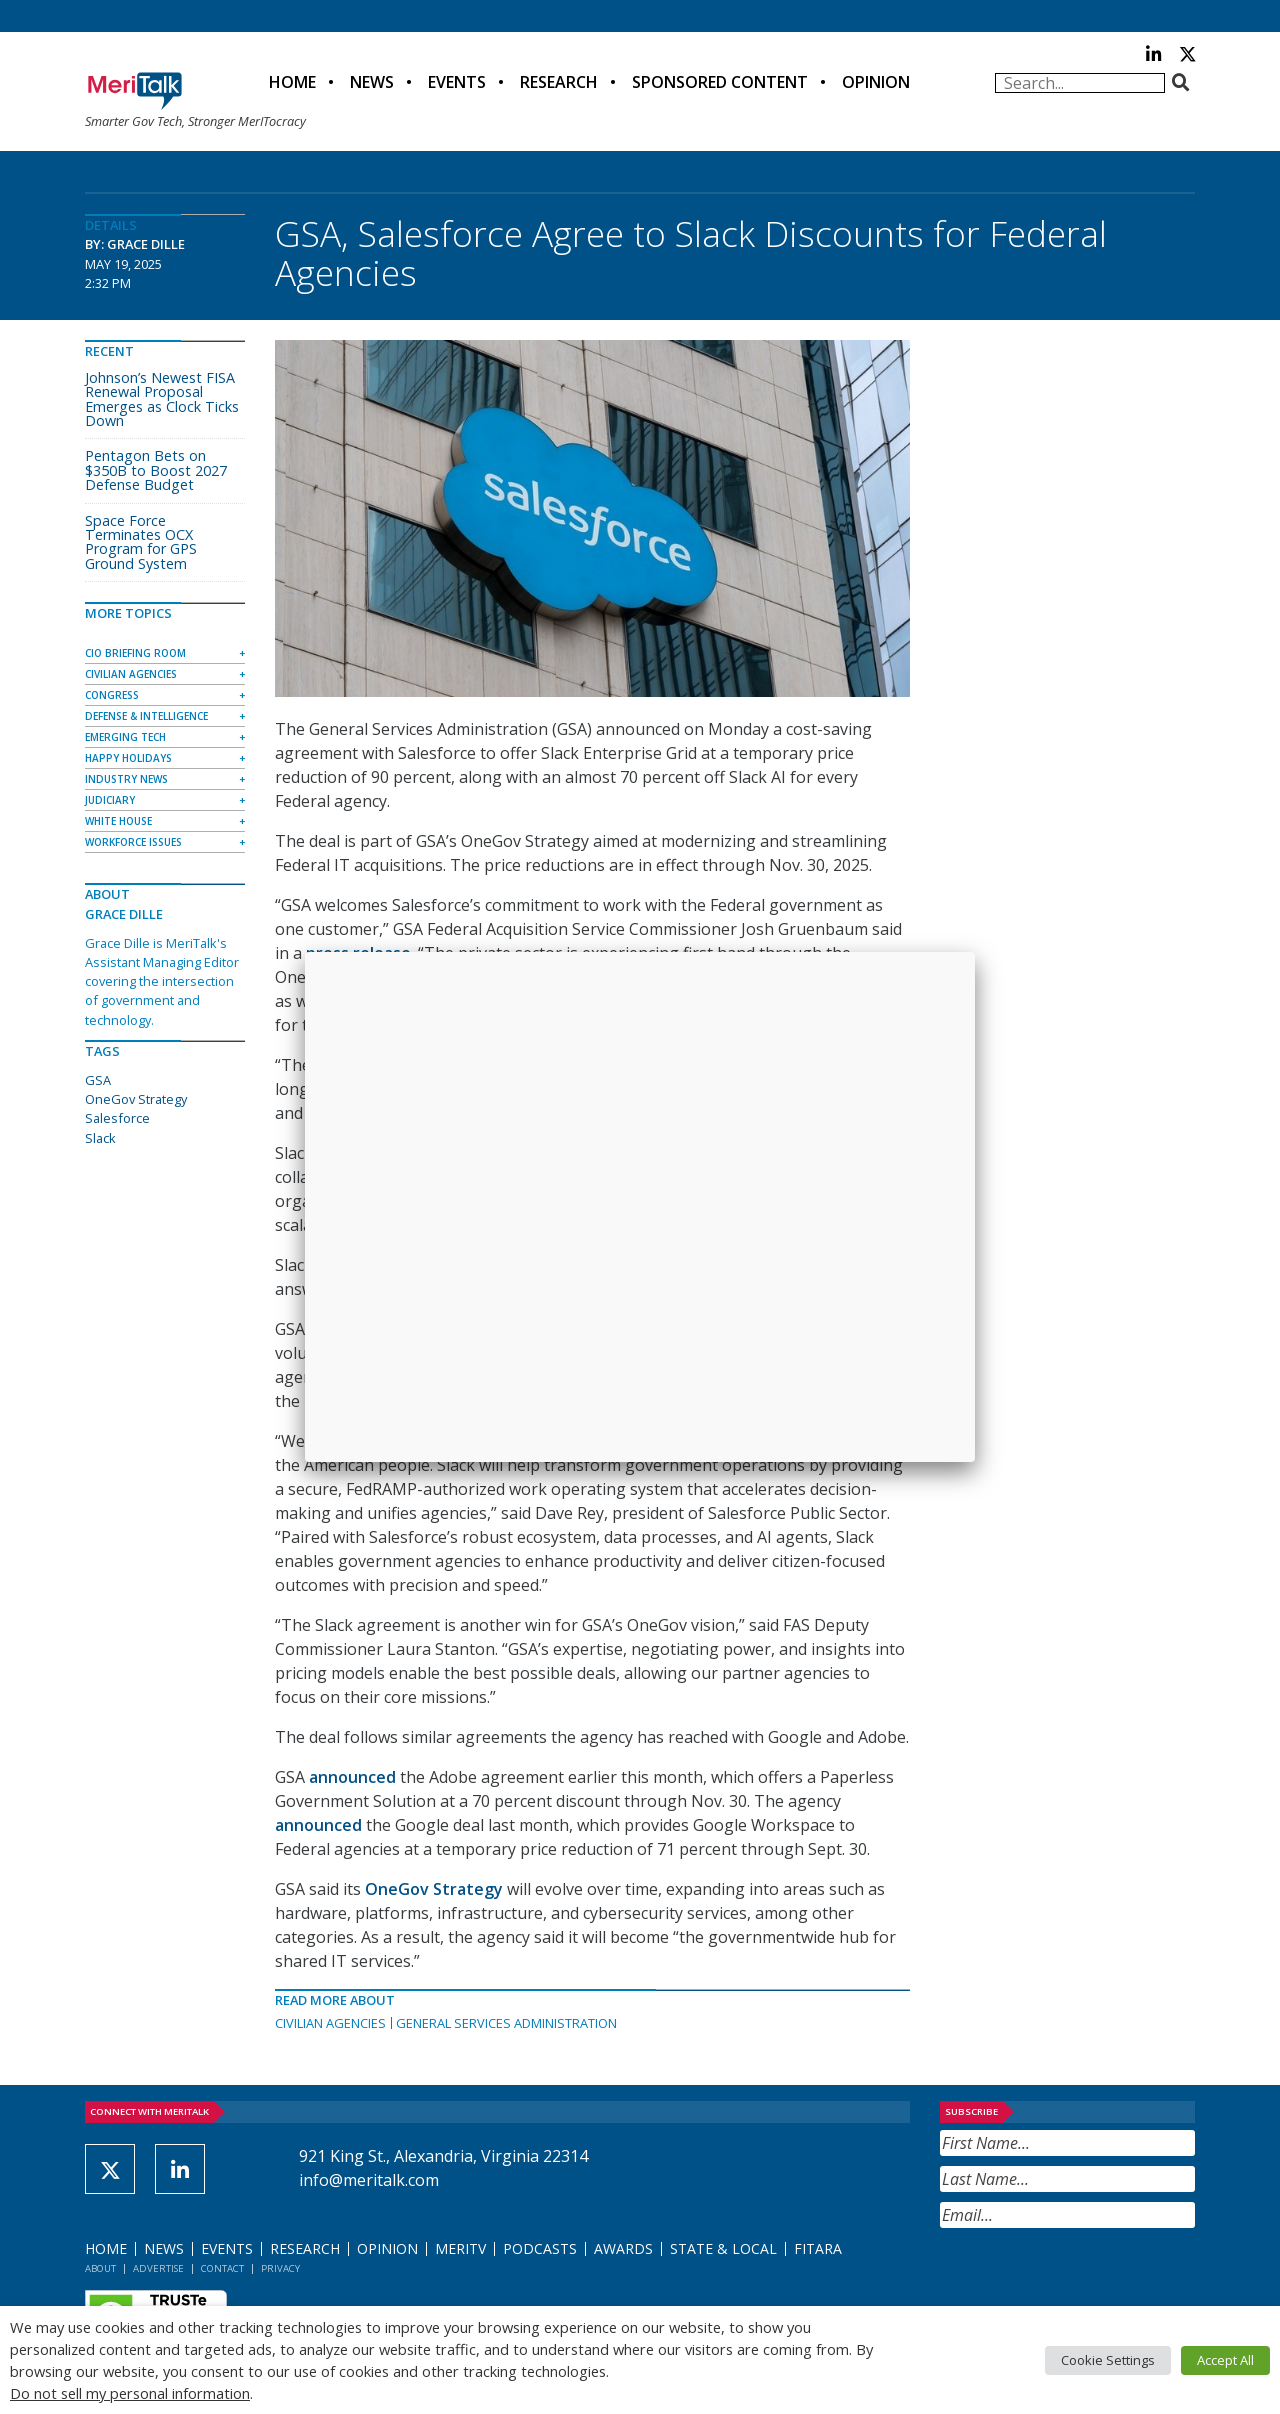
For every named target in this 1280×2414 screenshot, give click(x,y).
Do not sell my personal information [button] (130, 2393)
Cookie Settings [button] (1108, 2360)
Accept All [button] (1225, 2360)
